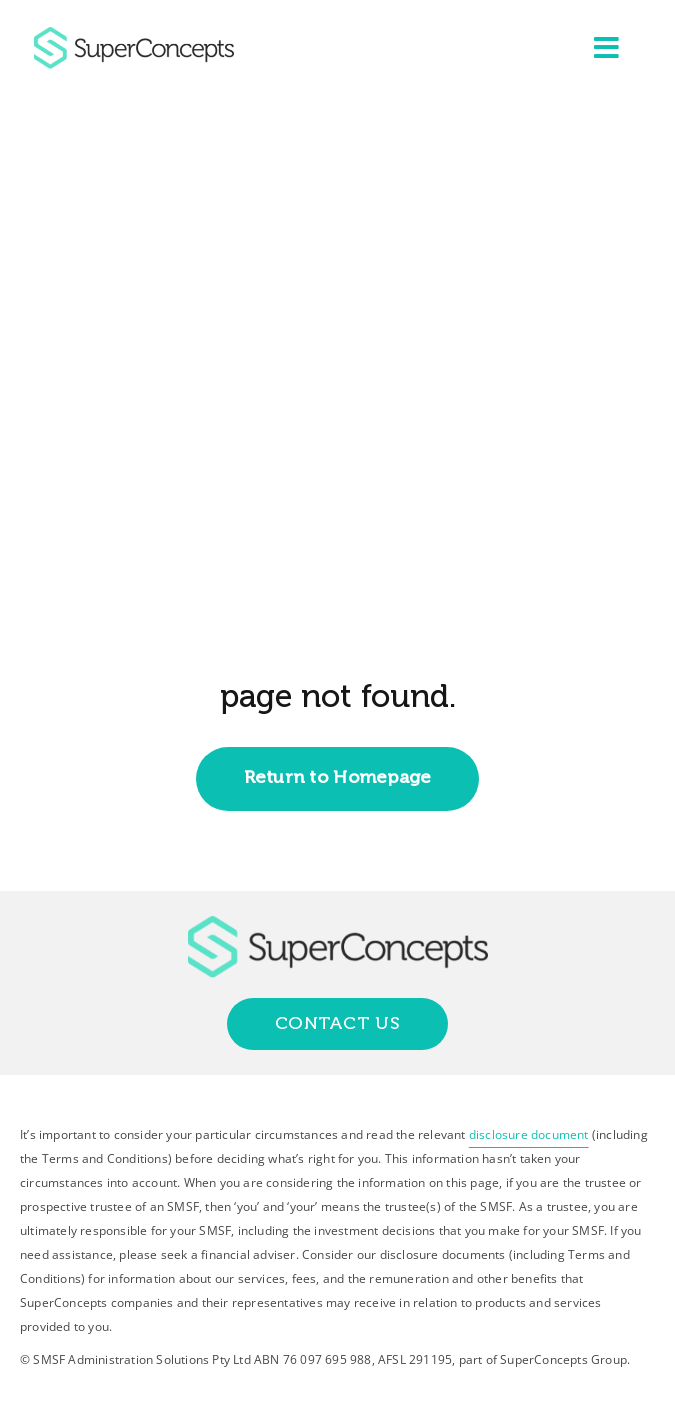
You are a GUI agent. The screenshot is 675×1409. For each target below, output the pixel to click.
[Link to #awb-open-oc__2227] (607, 48)
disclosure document (529, 1134)
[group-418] (134, 35)
